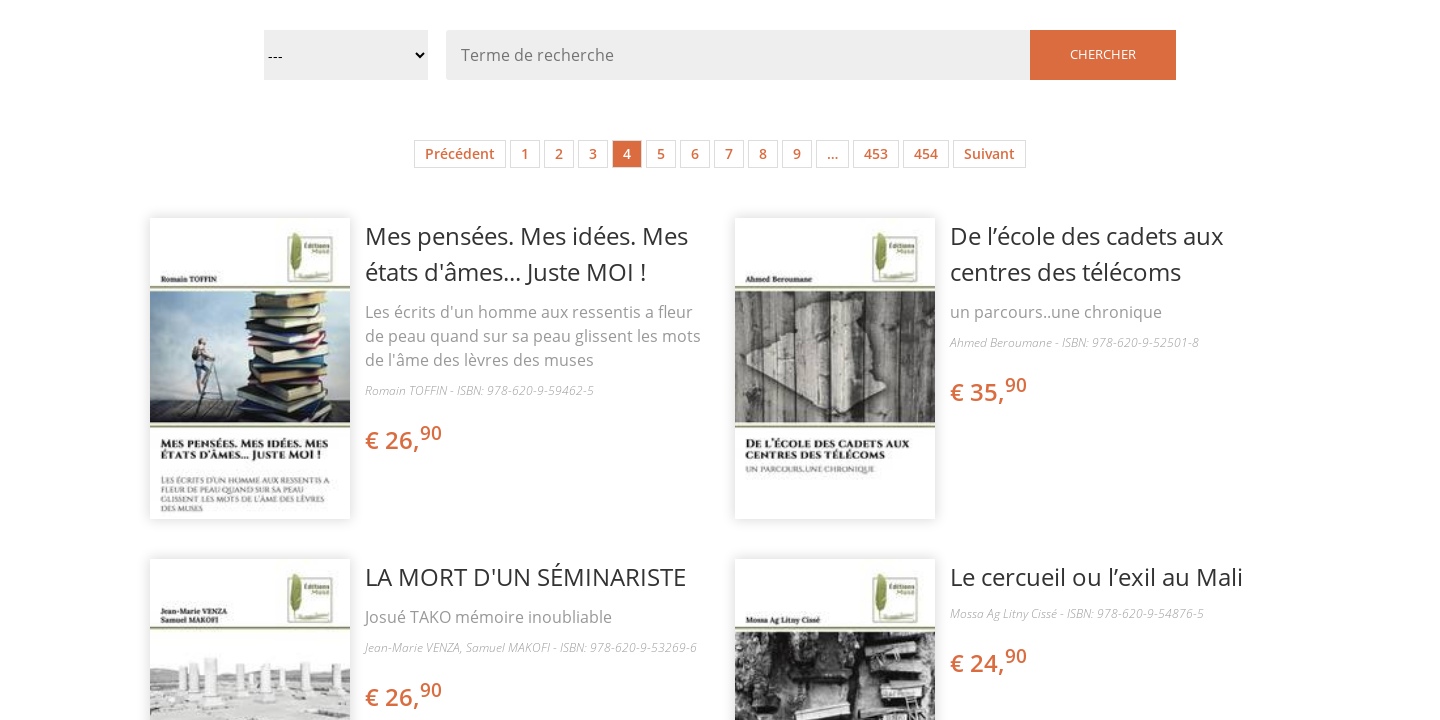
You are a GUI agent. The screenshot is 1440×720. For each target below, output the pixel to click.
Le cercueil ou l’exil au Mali (1096, 576)
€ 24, (990, 662)
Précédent (460, 153)
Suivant (989, 153)
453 (876, 153)
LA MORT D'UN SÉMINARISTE (525, 576)
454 (926, 153)
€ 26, (405, 439)
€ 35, (990, 391)
